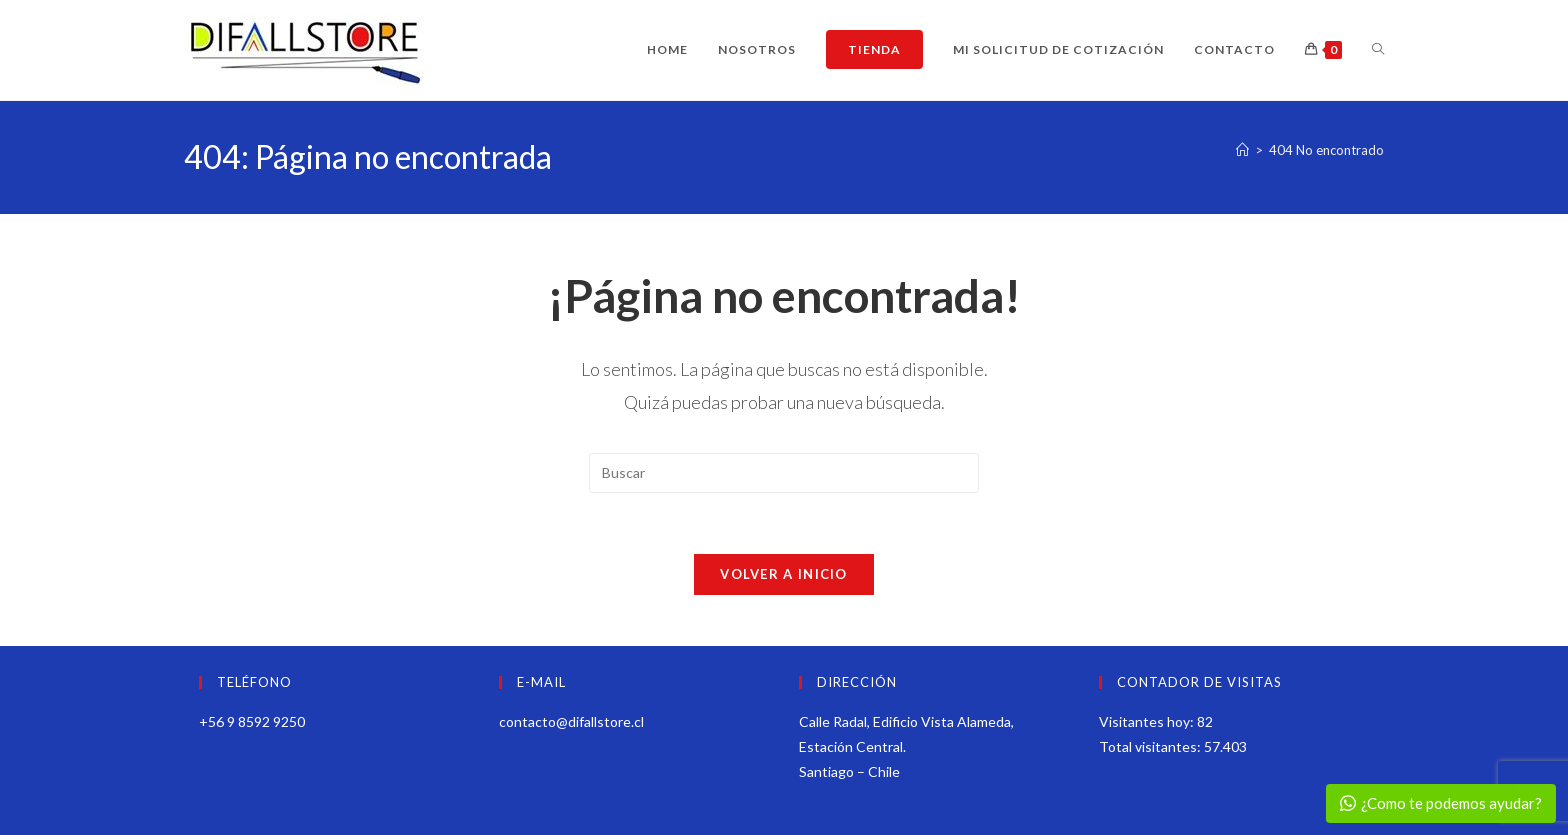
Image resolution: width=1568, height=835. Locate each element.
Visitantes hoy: (1148, 721)
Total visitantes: (1151, 746)
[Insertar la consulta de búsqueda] (784, 473)
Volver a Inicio (784, 574)
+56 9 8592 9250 (252, 721)
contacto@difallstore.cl (571, 721)
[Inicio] (1242, 150)
